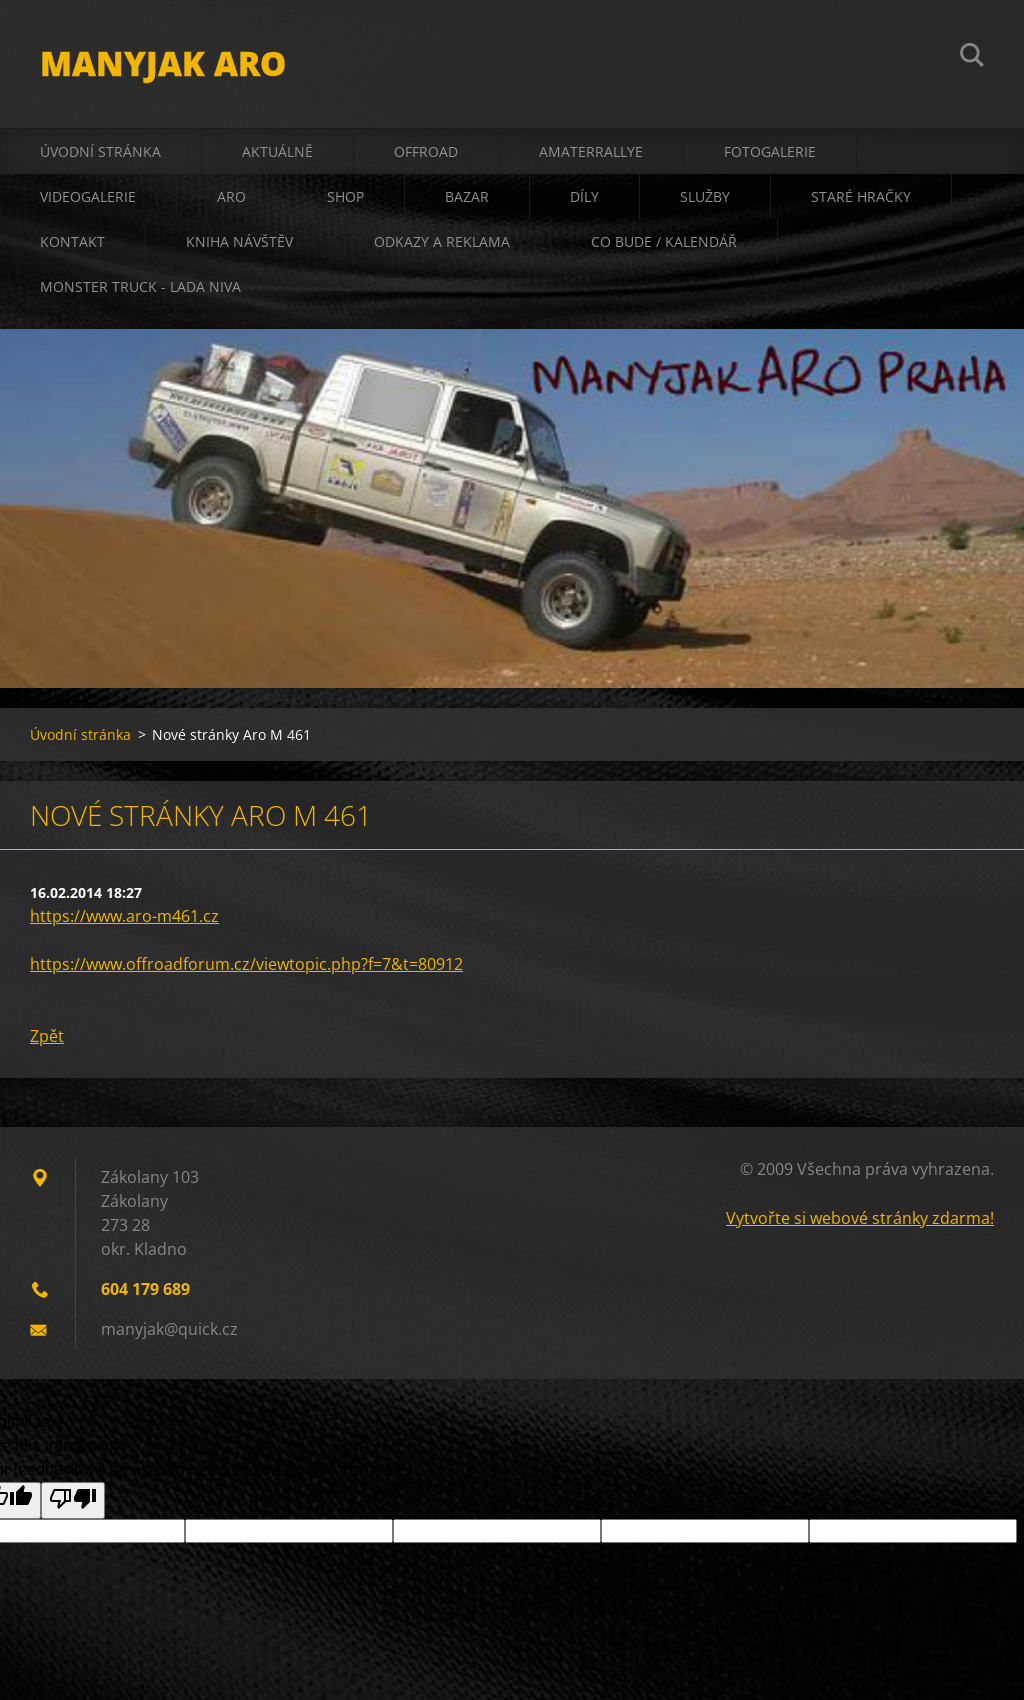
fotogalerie (770, 151)
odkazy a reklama (442, 241)
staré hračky (861, 196)
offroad (426, 151)
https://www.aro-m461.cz (124, 916)
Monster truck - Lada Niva (140, 286)
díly (584, 196)
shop (345, 196)
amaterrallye (591, 151)
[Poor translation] (73, 1500)
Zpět (47, 1036)
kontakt (72, 241)
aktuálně (277, 151)
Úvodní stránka (100, 151)
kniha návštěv (239, 241)
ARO (231, 196)
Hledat (972, 58)
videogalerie (88, 196)
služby (705, 196)
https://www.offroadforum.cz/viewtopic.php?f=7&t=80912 (246, 964)
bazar (467, 196)
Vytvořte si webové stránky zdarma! (860, 1218)
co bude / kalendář (664, 241)
